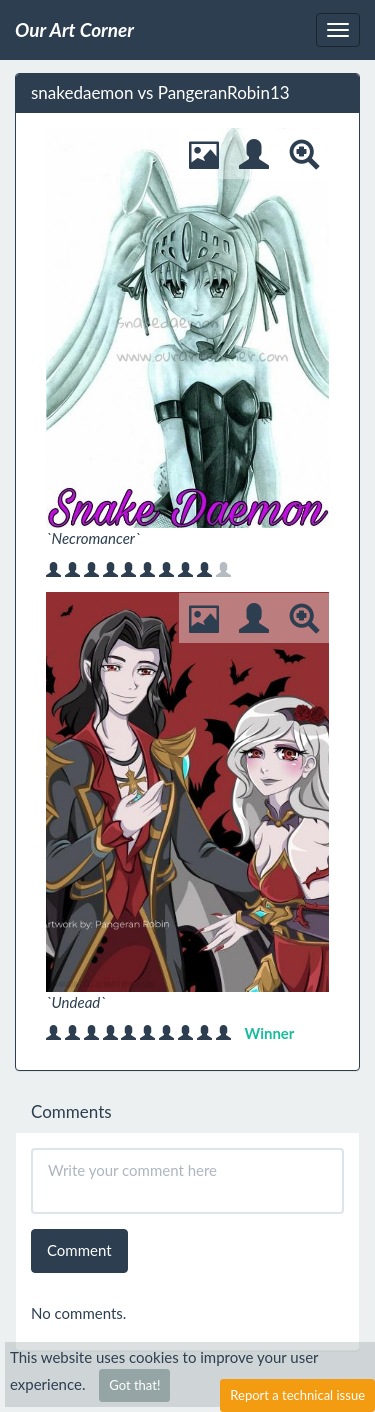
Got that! (134, 1385)
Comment (79, 1250)
